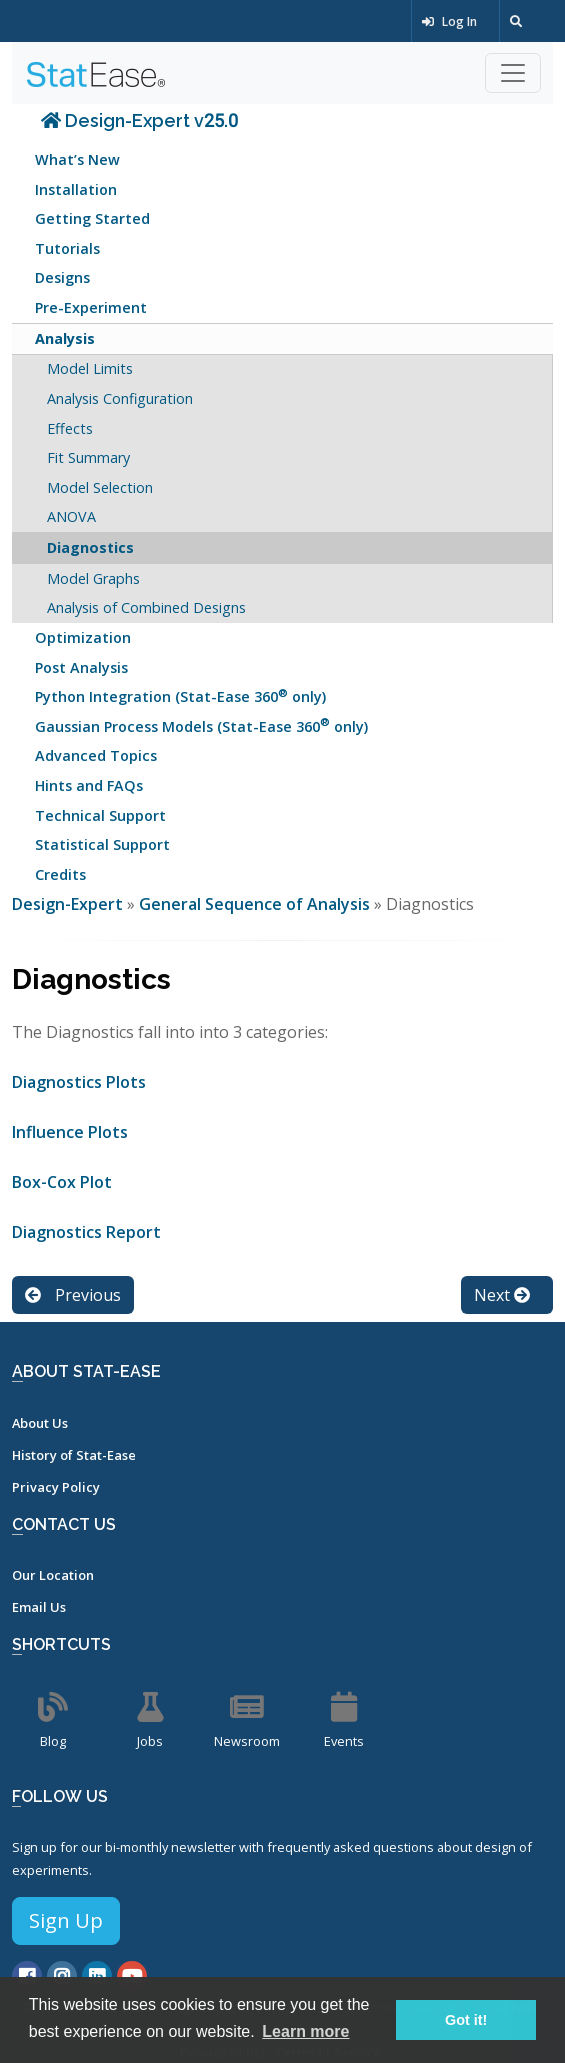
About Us (40, 1423)
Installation (76, 189)
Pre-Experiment (91, 307)
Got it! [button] (466, 2020)
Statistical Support (102, 844)
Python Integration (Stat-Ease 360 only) (180, 695)
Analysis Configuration (120, 398)
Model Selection (100, 487)
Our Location (53, 1575)
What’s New (77, 159)
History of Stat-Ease (74, 1455)
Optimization (83, 637)
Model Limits (90, 368)
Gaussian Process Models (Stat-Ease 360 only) (201, 724)
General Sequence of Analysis (254, 904)
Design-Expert (69, 904)
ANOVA (71, 516)
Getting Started (92, 218)
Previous (73, 1295)
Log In (449, 21)
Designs (62, 277)
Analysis (65, 338)
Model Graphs (93, 578)
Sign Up (66, 1920)
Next (502, 1295)
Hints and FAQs (89, 785)
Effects (70, 428)
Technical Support (100, 815)
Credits (60, 874)
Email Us (39, 1607)
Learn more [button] (305, 2031)
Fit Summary (88, 457)
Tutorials (67, 248)
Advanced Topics (96, 755)
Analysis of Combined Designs (146, 607)
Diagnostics (90, 547)
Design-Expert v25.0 (139, 120)
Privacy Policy (56, 1487)
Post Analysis (81, 667)
